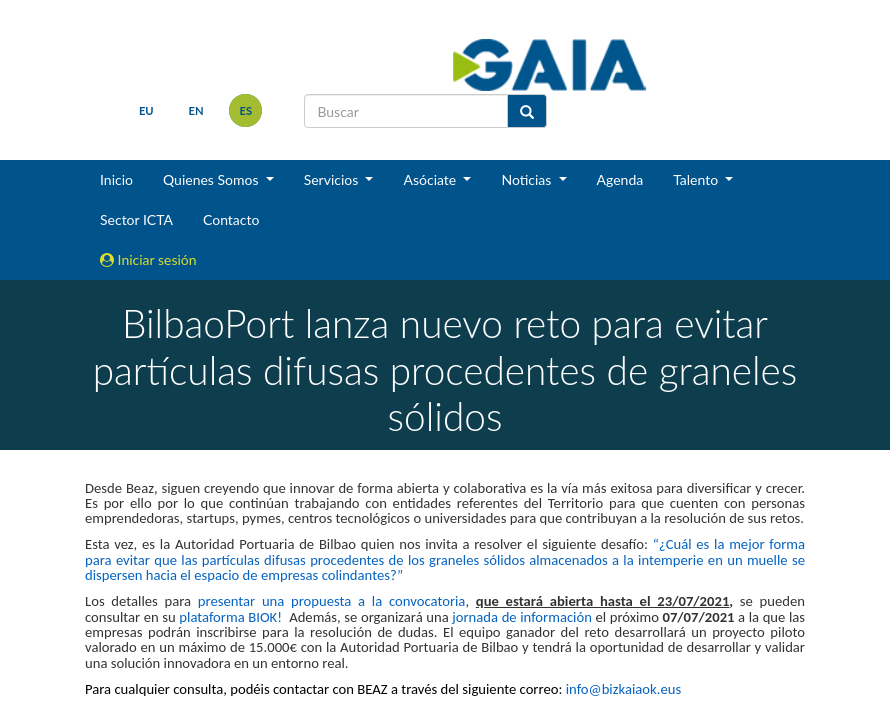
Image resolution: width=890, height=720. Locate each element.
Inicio (116, 179)
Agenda (620, 179)
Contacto (231, 219)
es (246, 110)
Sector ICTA (136, 219)
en (196, 110)
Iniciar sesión (148, 259)
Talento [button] (697, 179)
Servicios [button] (333, 179)
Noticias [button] (528, 179)
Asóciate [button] (431, 179)
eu (146, 110)
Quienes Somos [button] (212, 179)
